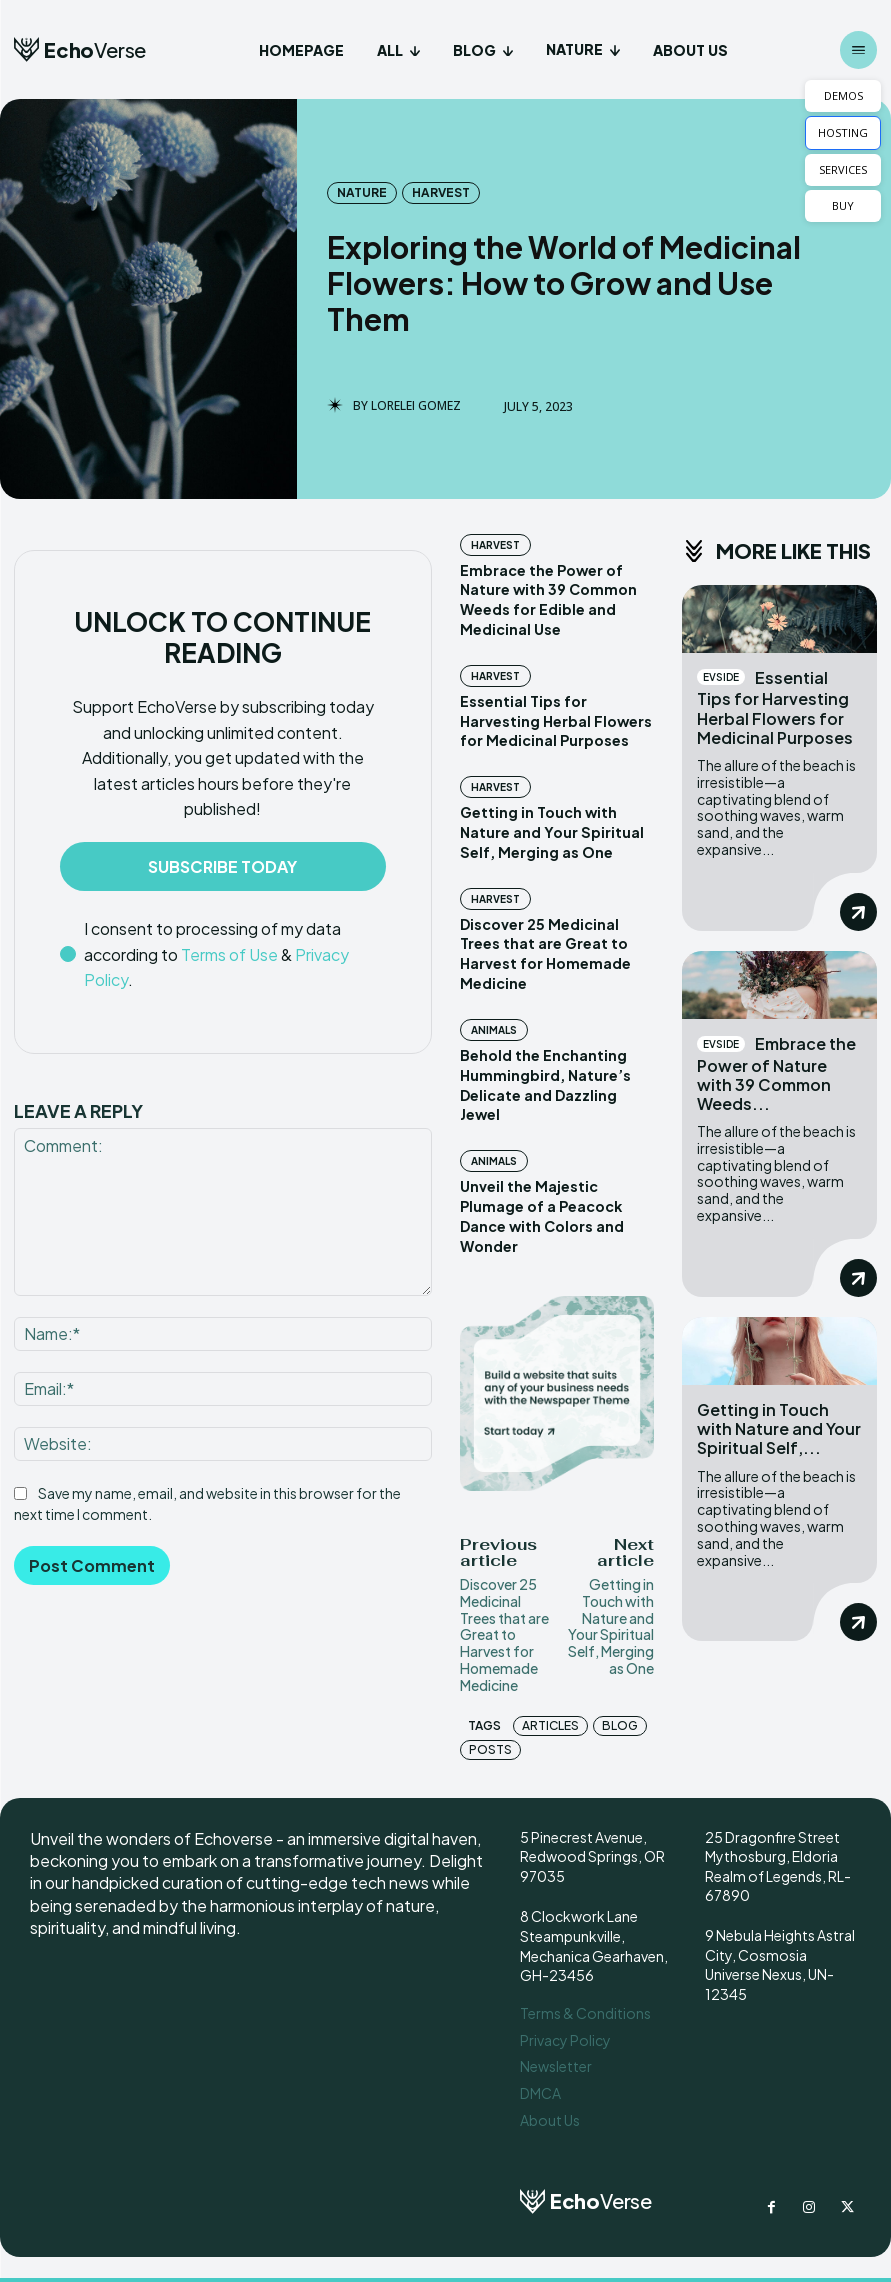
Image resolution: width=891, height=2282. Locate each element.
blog (620, 1720)
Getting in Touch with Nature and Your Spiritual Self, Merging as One (550, 830)
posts (490, 1744)
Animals (494, 1027)
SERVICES (843, 169)
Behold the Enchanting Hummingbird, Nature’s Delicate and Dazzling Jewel (545, 1081)
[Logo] (80, 49)
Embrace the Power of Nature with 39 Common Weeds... (776, 1073)
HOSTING (843, 132)
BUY (843, 205)
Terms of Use (229, 954)
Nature (362, 193)
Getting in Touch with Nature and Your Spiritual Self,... (779, 1428)
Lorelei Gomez (416, 406)
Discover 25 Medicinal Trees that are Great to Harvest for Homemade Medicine (504, 1629)
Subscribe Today (222, 866)
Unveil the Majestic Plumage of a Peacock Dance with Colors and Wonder (540, 1211)
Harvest (441, 193)
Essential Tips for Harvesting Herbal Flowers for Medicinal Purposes (555, 719)
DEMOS (843, 95)
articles (550, 1720)
